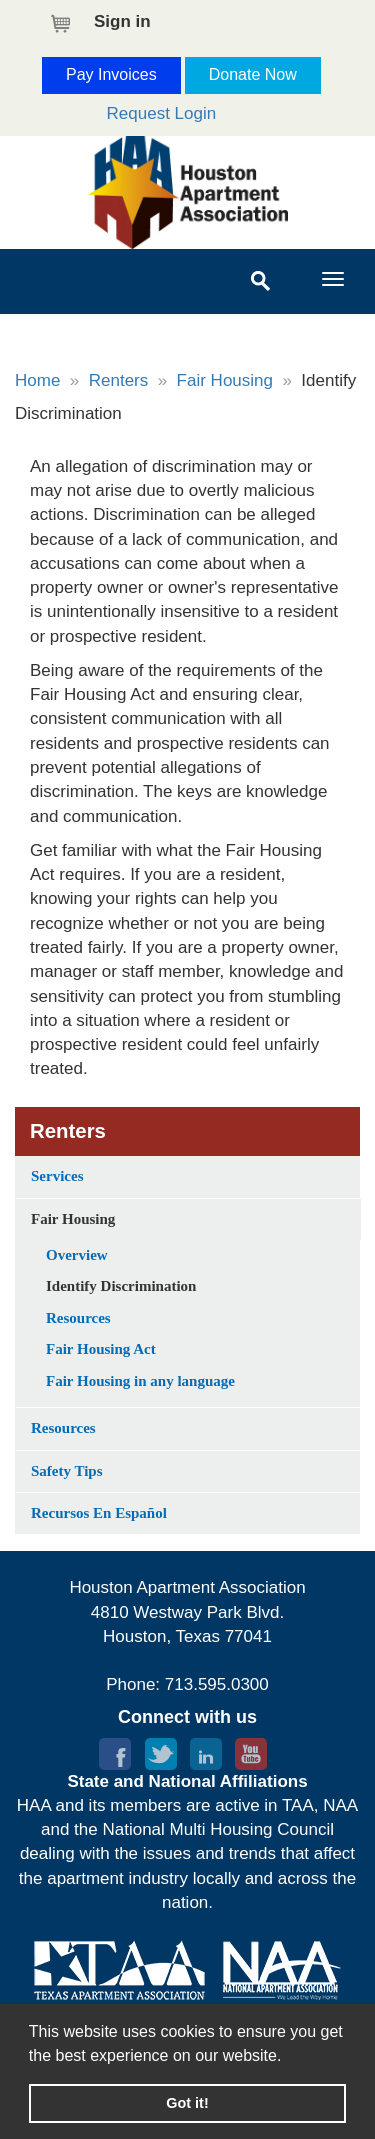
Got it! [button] (187, 2103)
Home (37, 380)
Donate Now (253, 74)
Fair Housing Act (101, 1349)
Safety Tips (67, 1471)
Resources (78, 1318)
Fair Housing (225, 380)
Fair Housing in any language (140, 1381)
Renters (119, 380)
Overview (77, 1255)
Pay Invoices (111, 74)
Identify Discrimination (121, 1286)
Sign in (122, 21)
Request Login (162, 113)
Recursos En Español (99, 1513)
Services (57, 1176)
